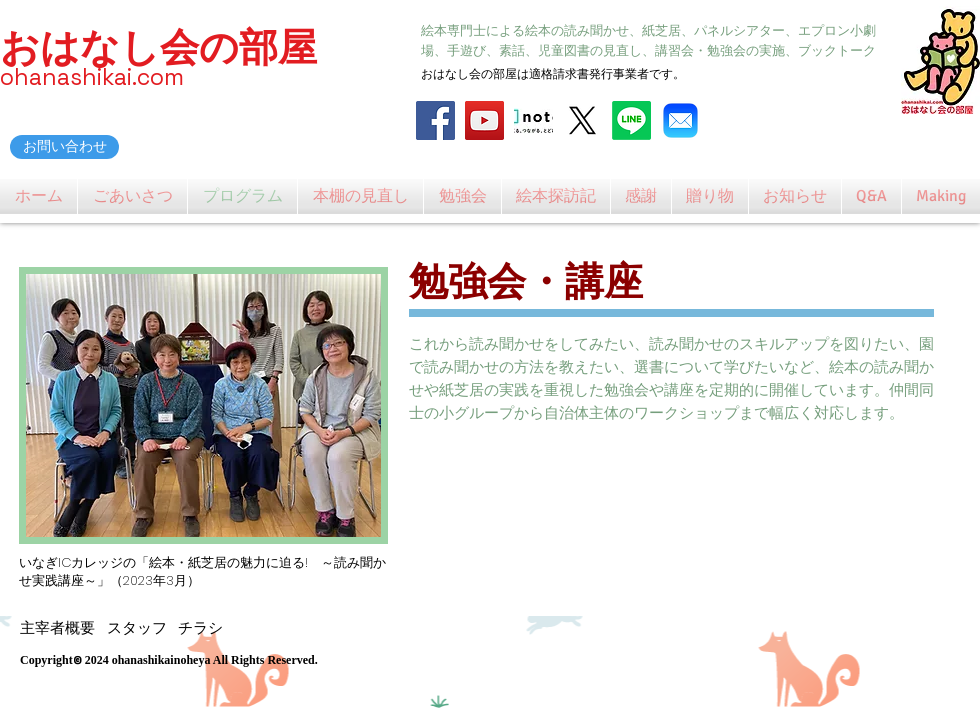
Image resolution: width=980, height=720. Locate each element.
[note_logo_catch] (533, 120)
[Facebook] (435, 120)
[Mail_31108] (680, 120)
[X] (582, 120)
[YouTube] (484, 120)
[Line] (631, 120)
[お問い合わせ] (64, 147)
